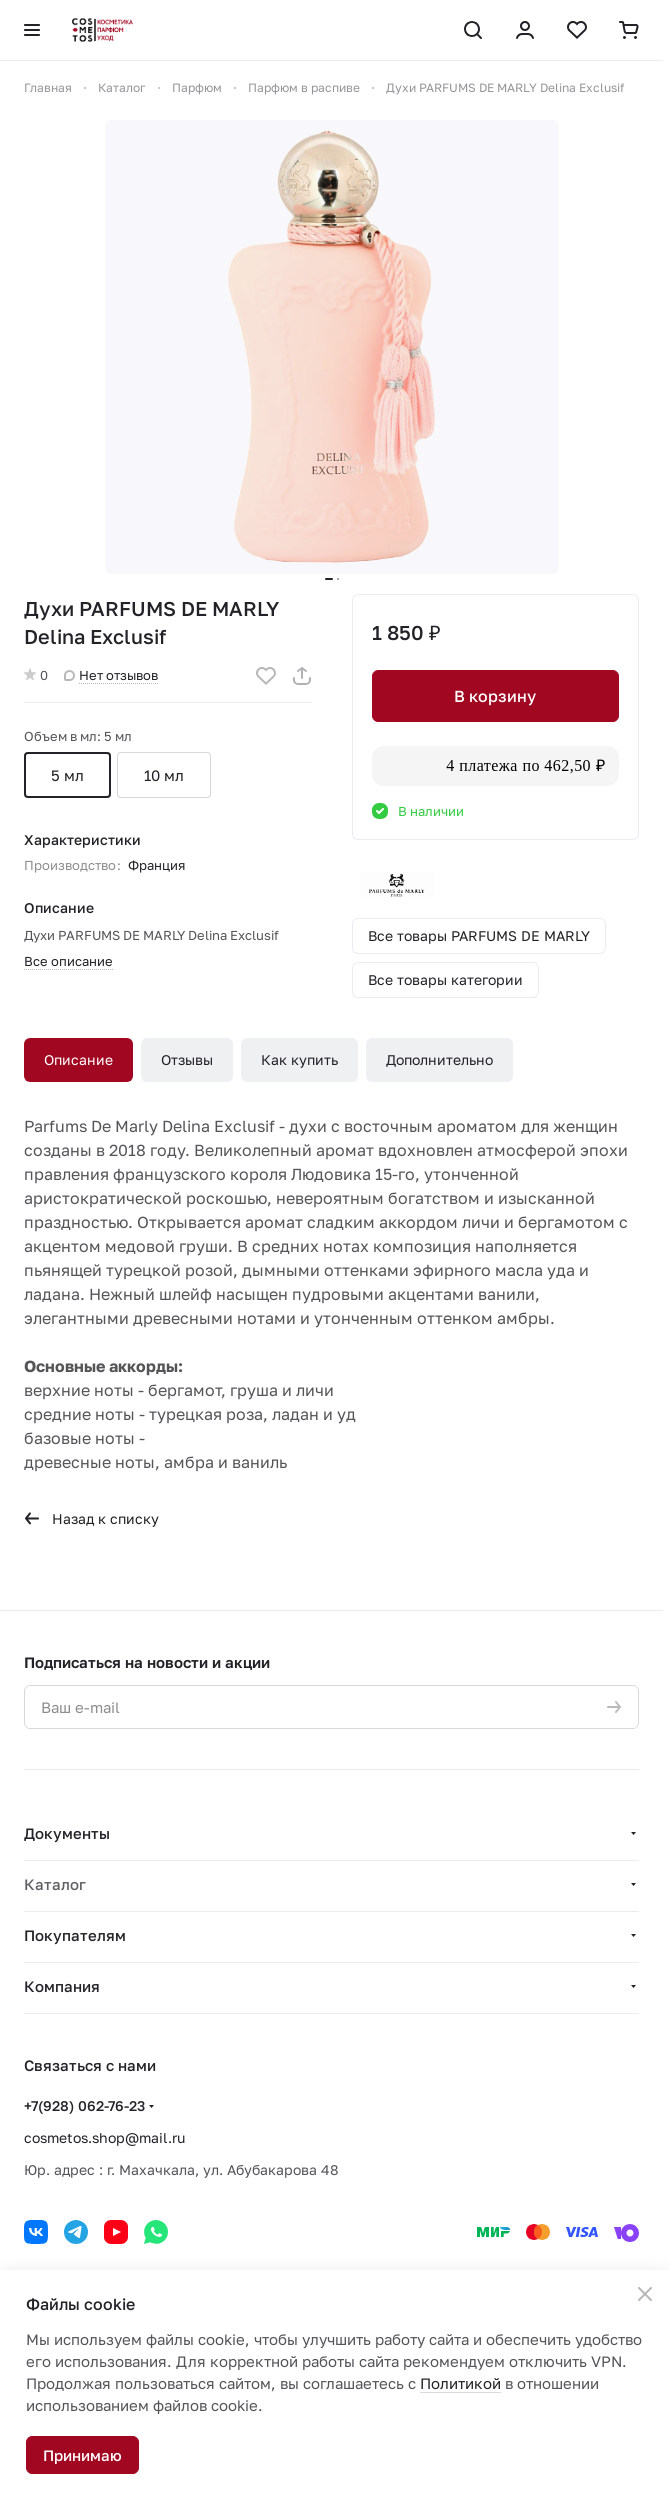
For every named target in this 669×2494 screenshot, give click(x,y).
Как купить (299, 1059)
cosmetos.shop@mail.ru (104, 2137)
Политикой (460, 2383)
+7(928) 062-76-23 (84, 2105)
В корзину (495, 696)
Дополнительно (439, 1059)
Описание (78, 1059)
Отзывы (187, 1059)
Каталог (55, 1884)
